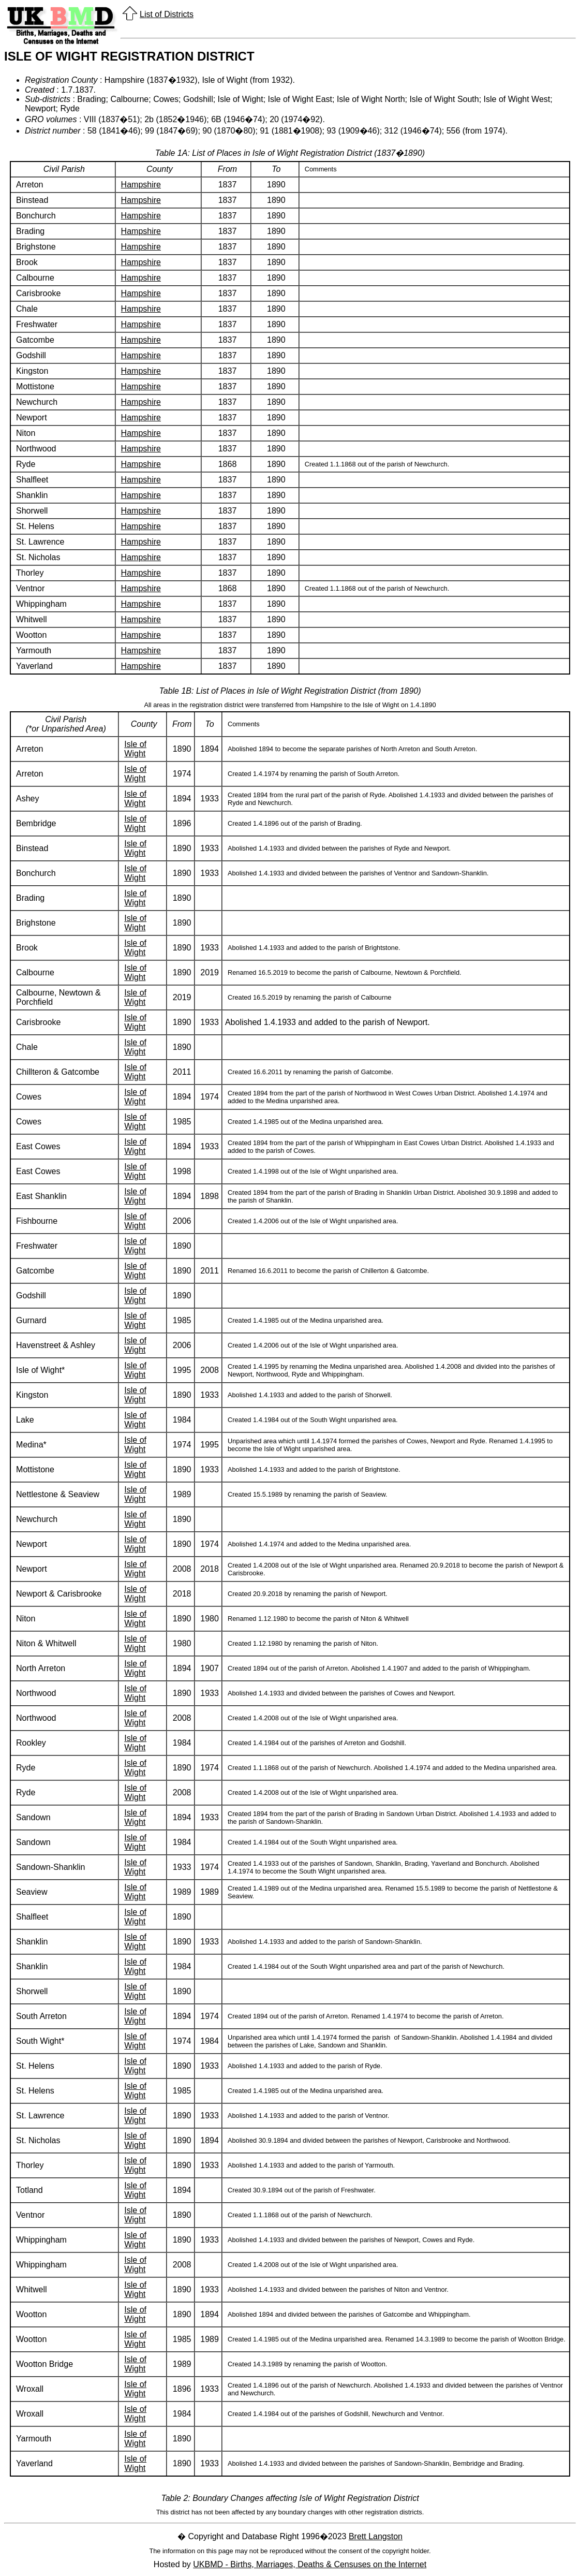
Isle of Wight (135, 749)
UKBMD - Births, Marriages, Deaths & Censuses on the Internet (309, 2564)
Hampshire (141, 184)
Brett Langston (376, 2536)
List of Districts (167, 14)
